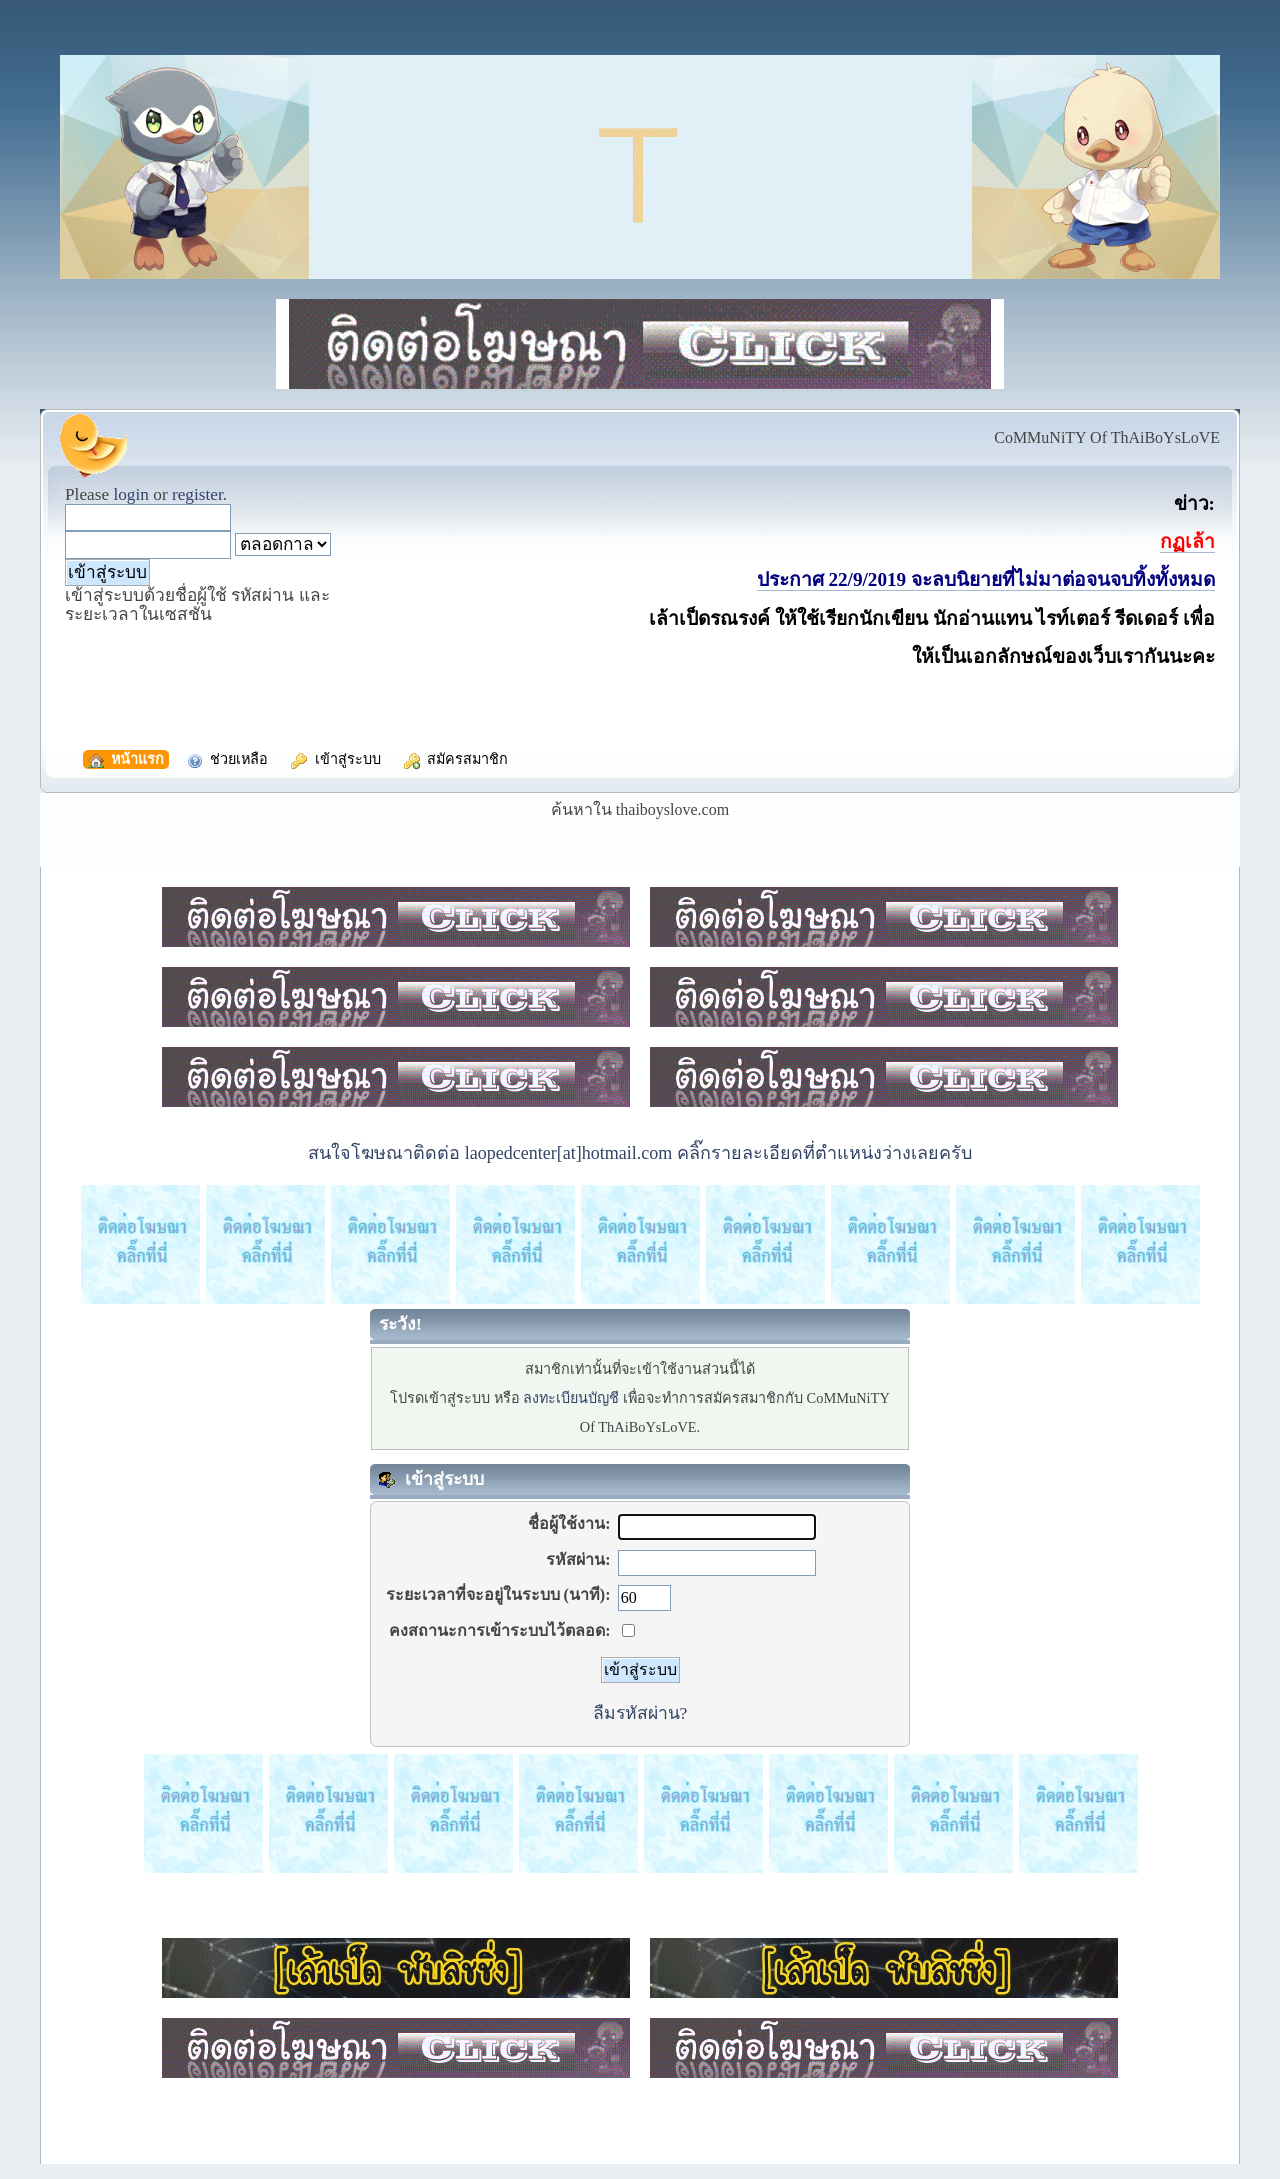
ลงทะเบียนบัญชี (571, 1398)
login (131, 494)
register (197, 494)
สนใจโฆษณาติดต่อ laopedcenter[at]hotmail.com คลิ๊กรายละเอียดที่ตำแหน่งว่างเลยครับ (639, 1153)
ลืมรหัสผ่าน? (640, 1713)
